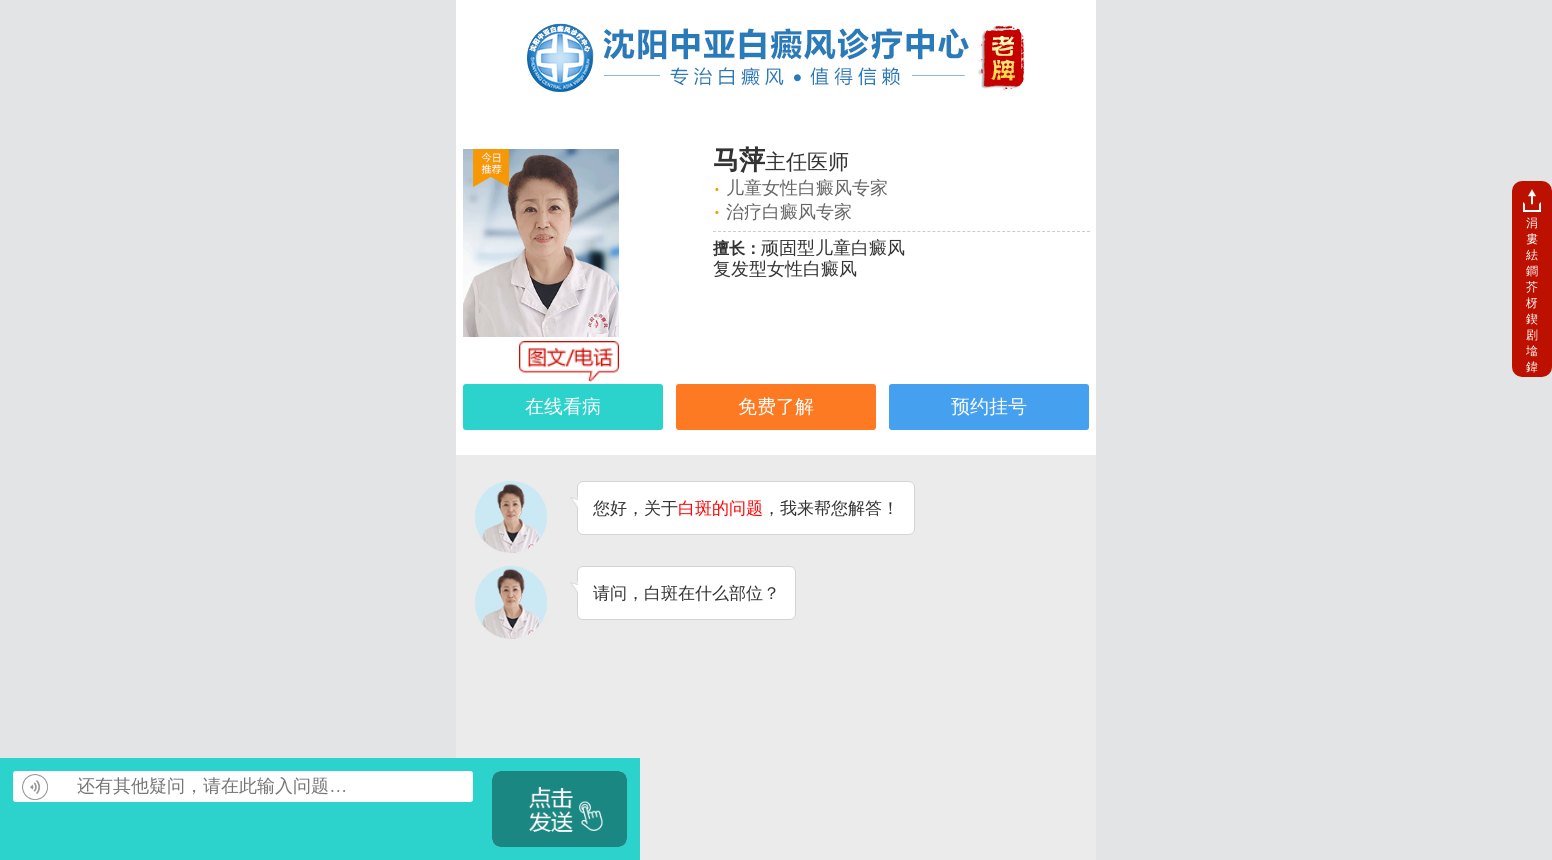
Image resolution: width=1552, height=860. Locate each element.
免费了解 (776, 406)
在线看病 (563, 406)
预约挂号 (989, 406)
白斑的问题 (720, 508)
